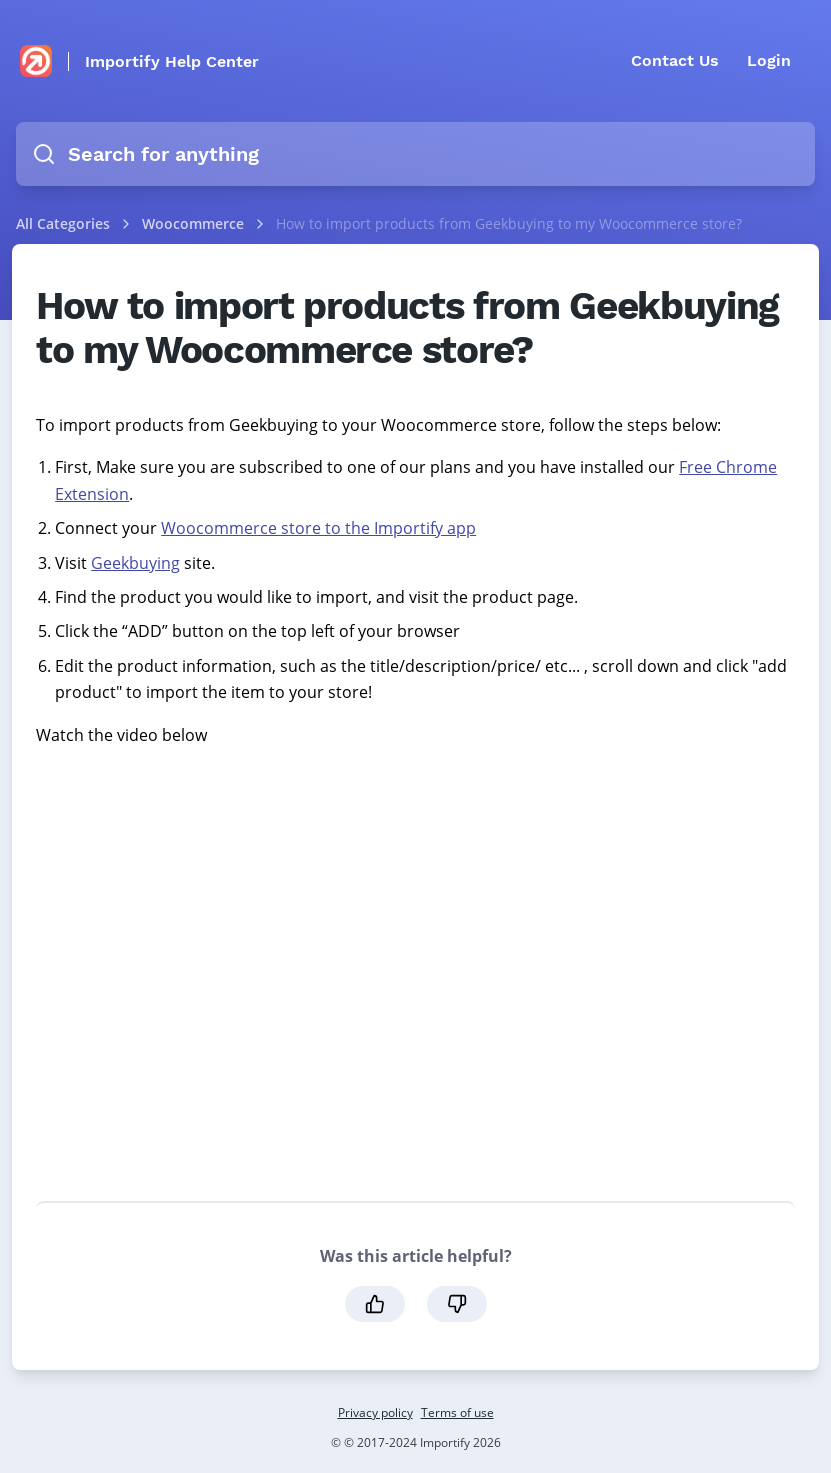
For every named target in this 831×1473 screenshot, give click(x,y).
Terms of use (457, 1412)
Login (769, 60)
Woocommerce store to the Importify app (318, 528)
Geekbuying (135, 563)
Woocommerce (195, 223)
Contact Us (675, 60)
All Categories (63, 223)
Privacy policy (375, 1412)
